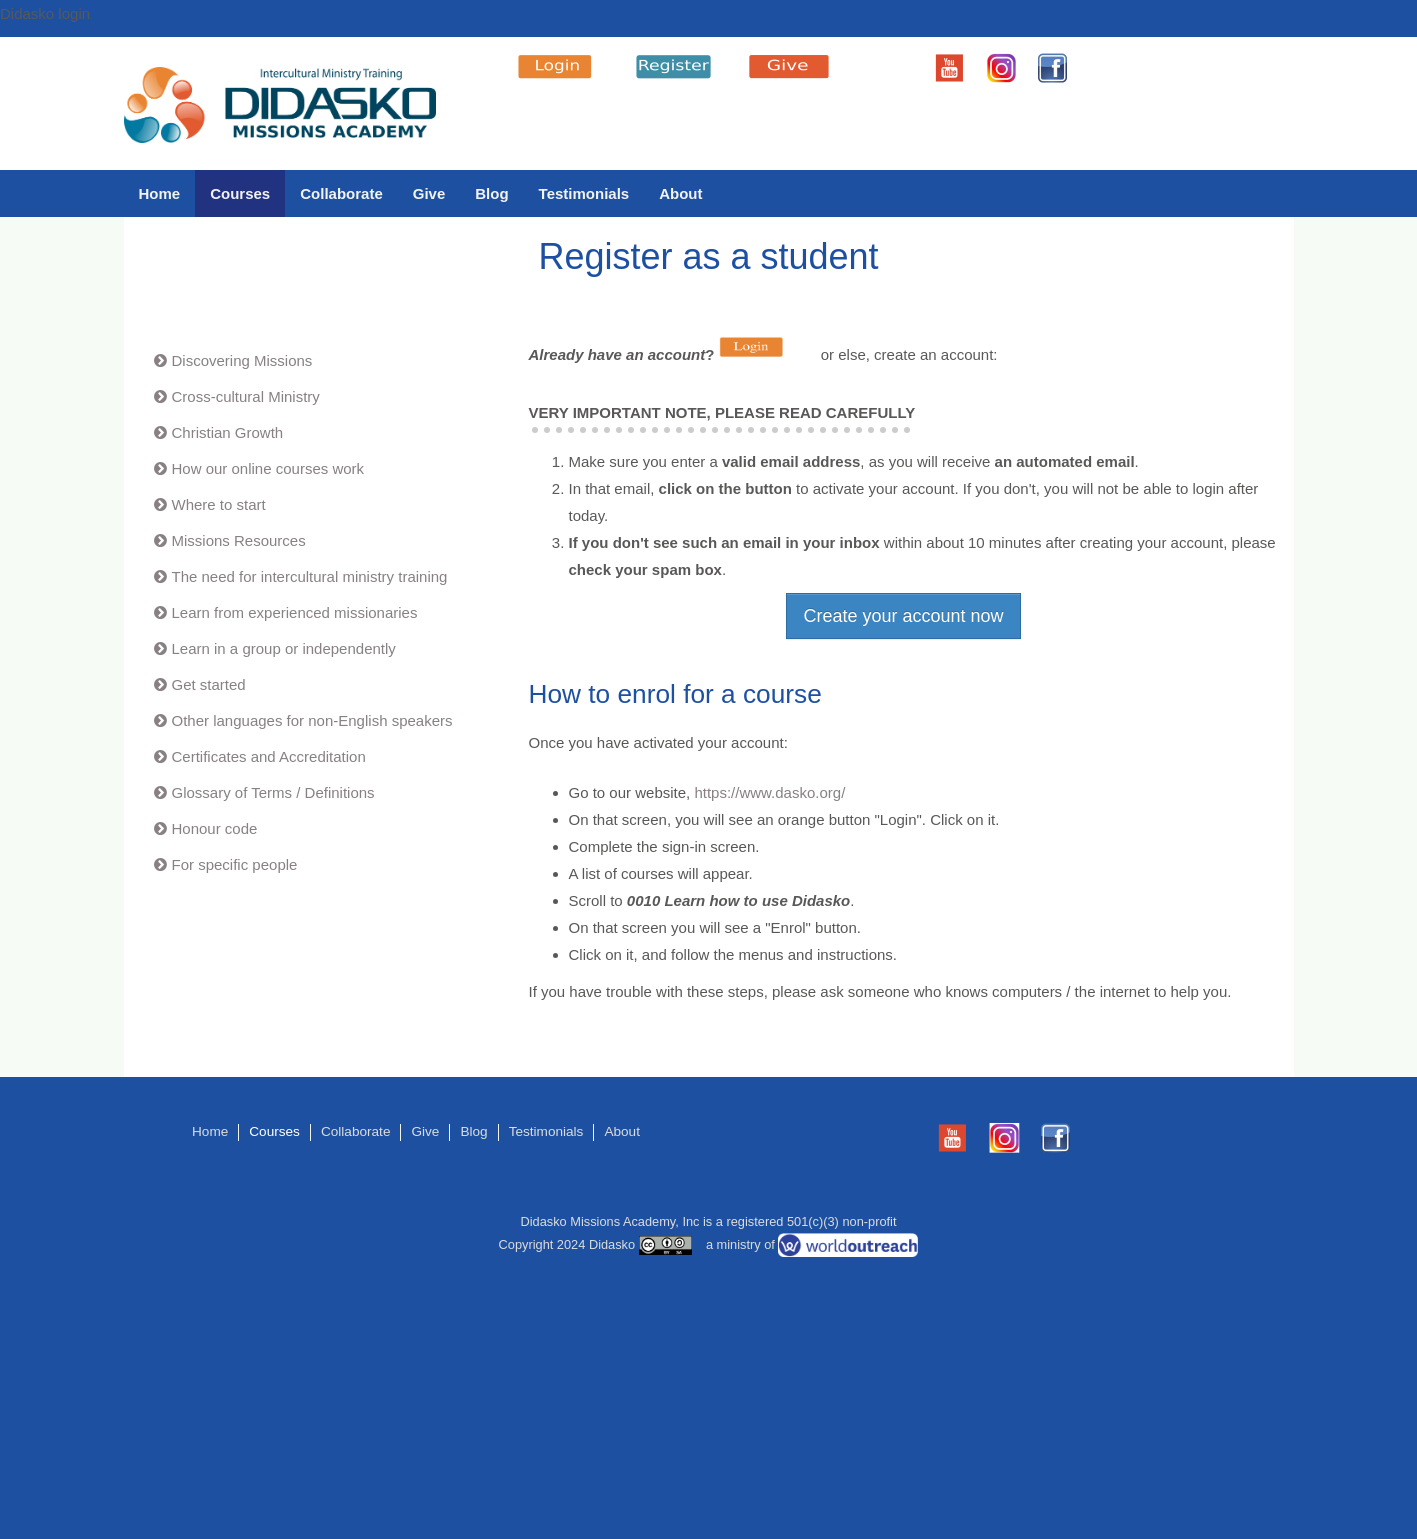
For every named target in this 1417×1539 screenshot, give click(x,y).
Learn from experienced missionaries (295, 612)
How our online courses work (268, 468)
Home (160, 193)
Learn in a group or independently (284, 648)
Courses (240, 193)
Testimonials (584, 193)
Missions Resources (239, 540)
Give (429, 193)
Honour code (215, 828)
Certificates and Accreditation (269, 756)
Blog (491, 193)
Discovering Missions (242, 360)
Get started (209, 684)
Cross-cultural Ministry (246, 396)
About (680, 193)
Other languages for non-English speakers (312, 720)
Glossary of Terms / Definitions (273, 792)
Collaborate (341, 193)
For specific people (235, 864)
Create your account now (903, 616)
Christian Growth (228, 432)
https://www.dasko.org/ (769, 792)
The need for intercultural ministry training (310, 576)
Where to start (219, 504)
